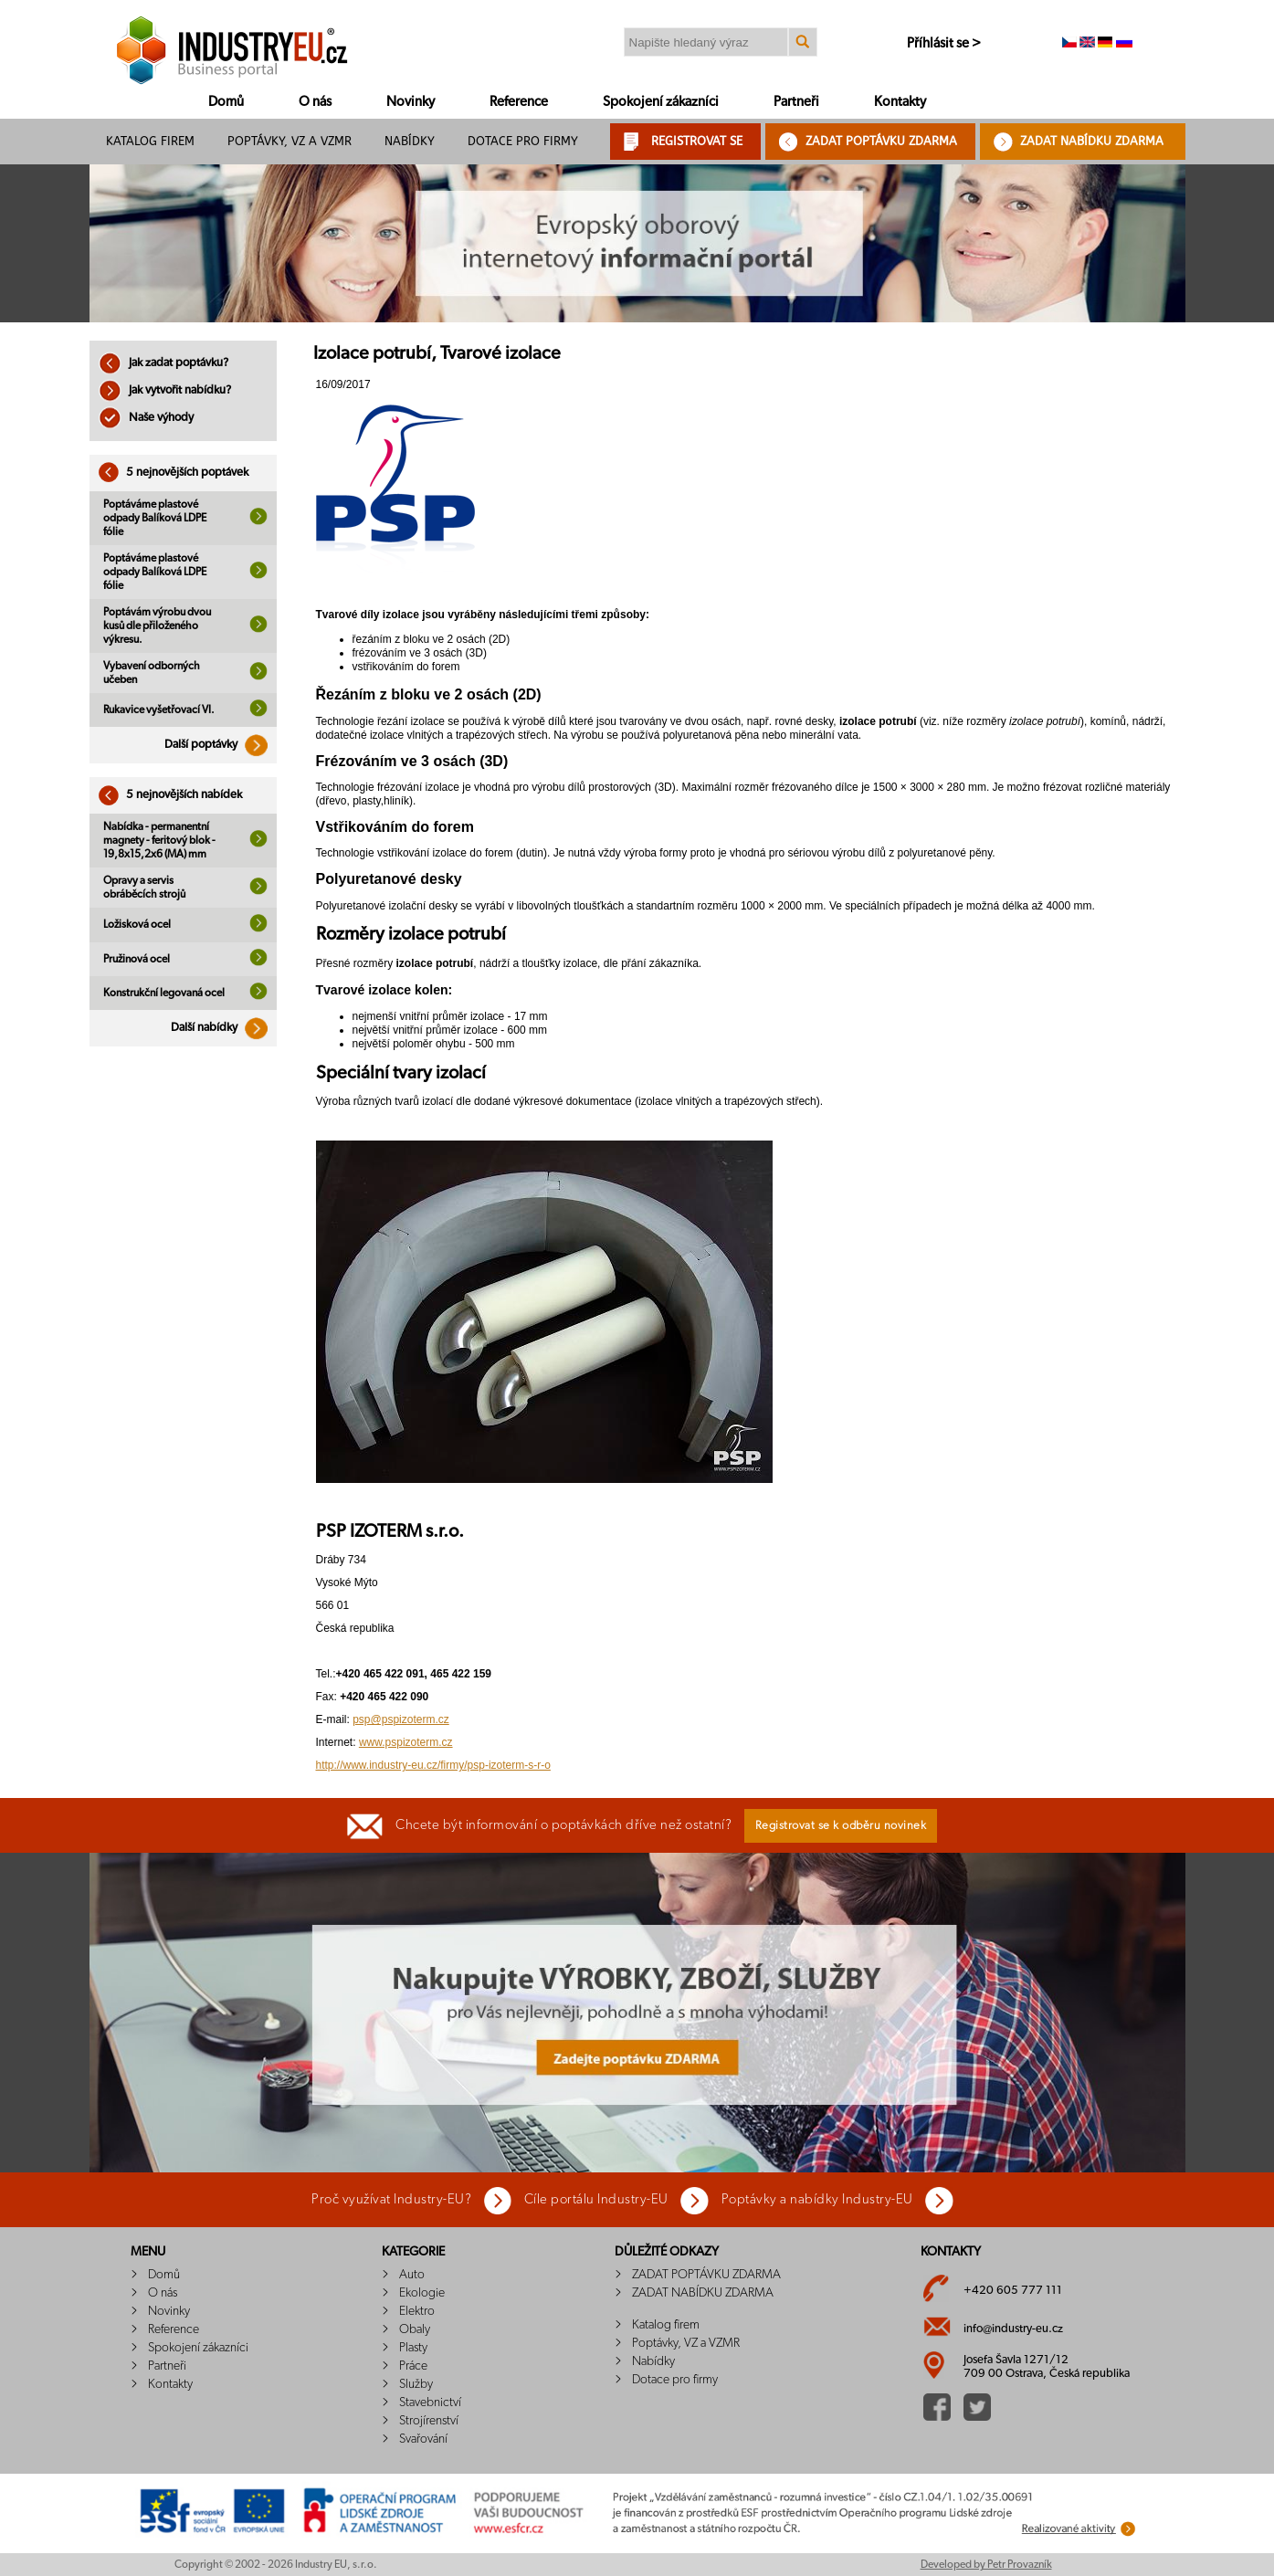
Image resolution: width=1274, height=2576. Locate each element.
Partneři (796, 102)
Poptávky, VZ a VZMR (289, 141)
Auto (412, 2274)
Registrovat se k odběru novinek (841, 1826)
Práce (413, 2366)
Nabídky (409, 141)
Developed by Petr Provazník (986, 2564)
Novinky (410, 102)
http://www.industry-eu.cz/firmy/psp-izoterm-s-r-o (433, 1765)
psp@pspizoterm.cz (401, 1719)
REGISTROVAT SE (696, 141)
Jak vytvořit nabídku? (165, 390)
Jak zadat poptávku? (163, 363)
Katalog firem (150, 141)
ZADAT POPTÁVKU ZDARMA (881, 141)
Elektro (417, 2311)
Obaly (414, 2329)
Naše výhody (146, 418)
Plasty (413, 2347)
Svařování (423, 2439)
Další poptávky (220, 745)
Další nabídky (224, 1028)
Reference (519, 102)
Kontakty (900, 102)
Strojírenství (428, 2420)
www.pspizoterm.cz (406, 1742)
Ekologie (422, 2293)
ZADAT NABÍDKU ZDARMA (1091, 141)
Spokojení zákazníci (661, 102)
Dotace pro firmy (523, 141)
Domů (226, 102)
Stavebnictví (430, 2402)
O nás (315, 102)
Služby (416, 2384)
